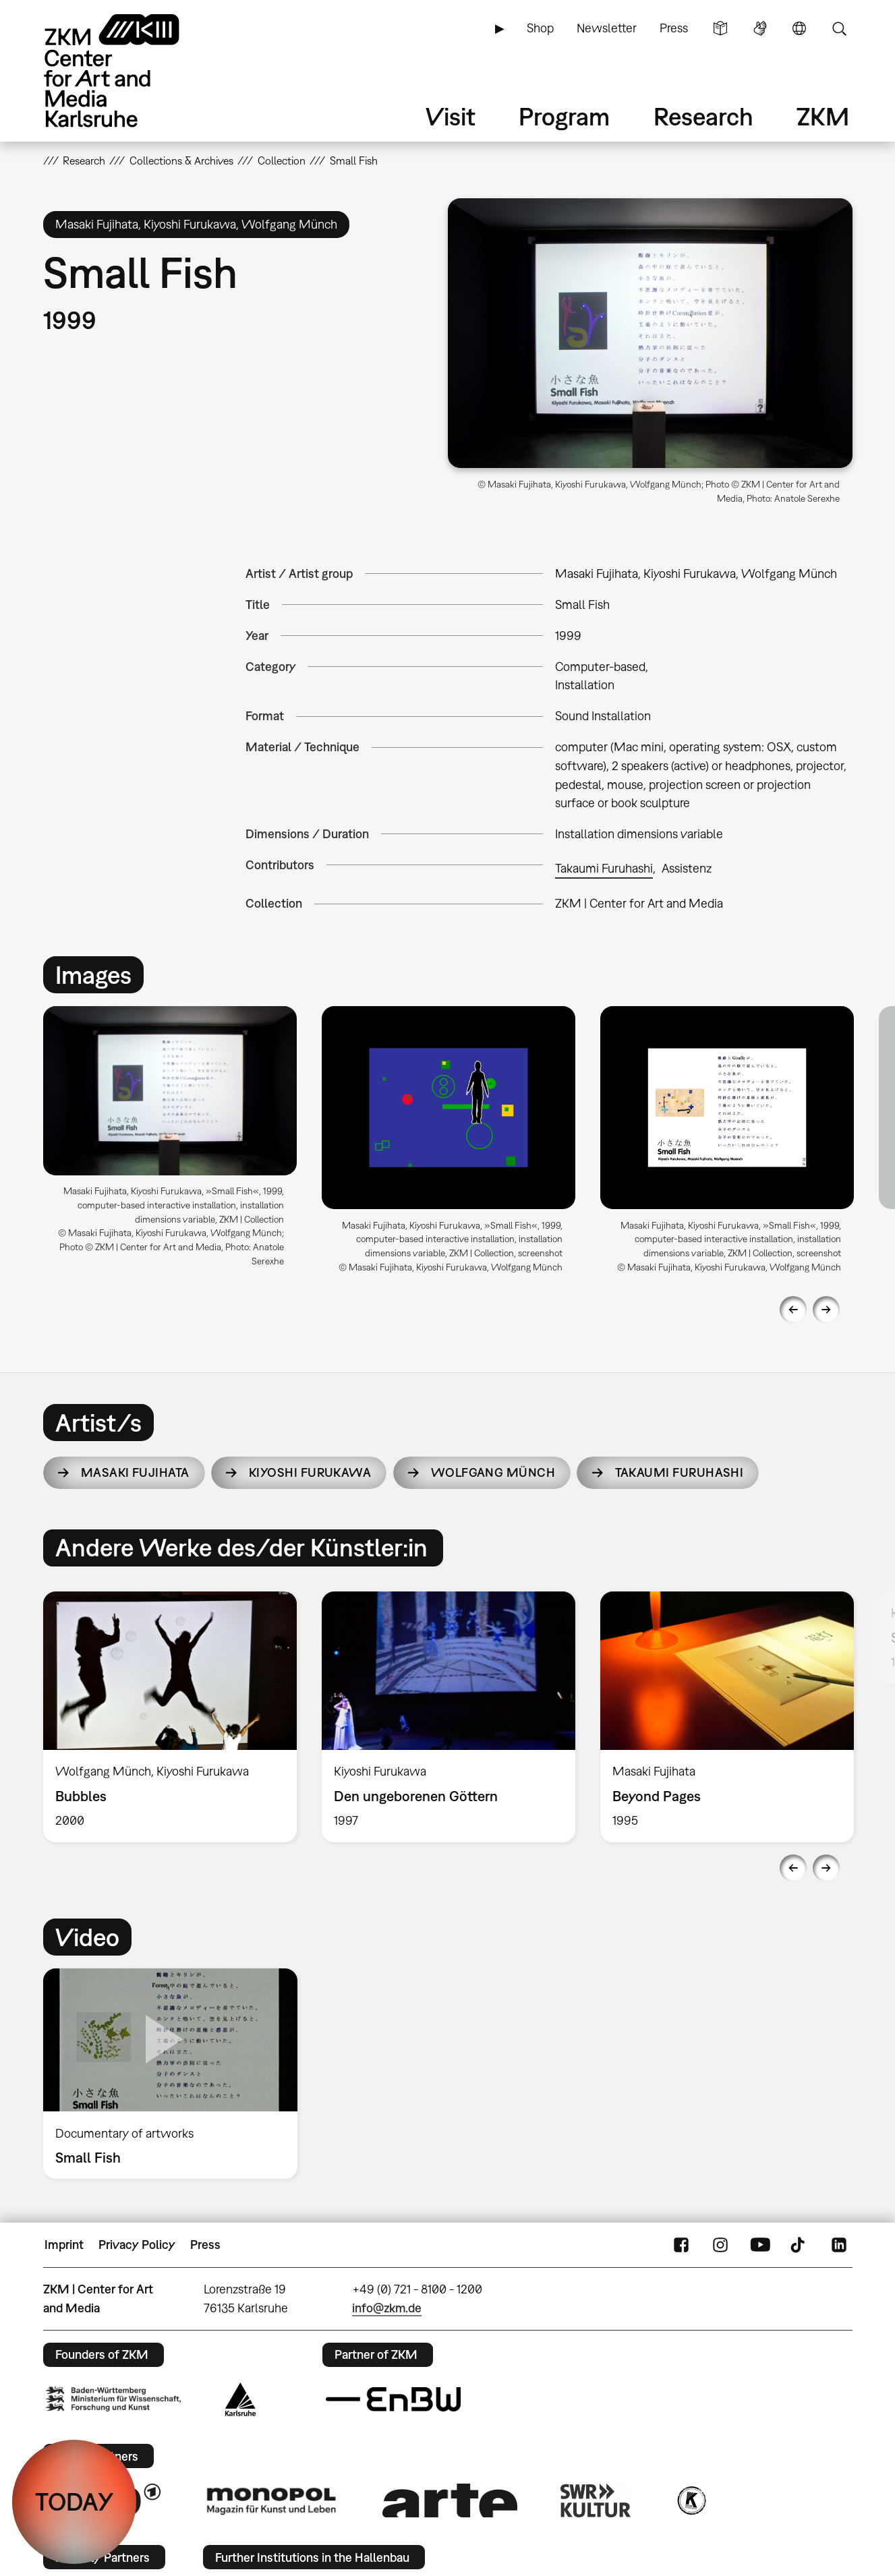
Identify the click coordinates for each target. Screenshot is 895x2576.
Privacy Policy (136, 2244)
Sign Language (760, 28)
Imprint (64, 2244)
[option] (169, 1142)
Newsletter (607, 28)
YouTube (760, 2245)
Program (564, 116)
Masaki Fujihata (135, 1472)
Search (839, 28)
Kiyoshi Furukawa (310, 1472)
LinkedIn (839, 2245)
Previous (793, 1309)
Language (799, 28)
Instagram (720, 2245)
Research (703, 116)
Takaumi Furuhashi (604, 868)
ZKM (823, 116)
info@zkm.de (387, 2308)
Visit (450, 116)
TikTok (799, 2245)
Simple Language (720, 28)
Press (674, 28)
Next (826, 1309)
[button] (650, 333)
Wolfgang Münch (493, 1472)
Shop (540, 28)
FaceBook (681, 2245)
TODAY (74, 2501)
